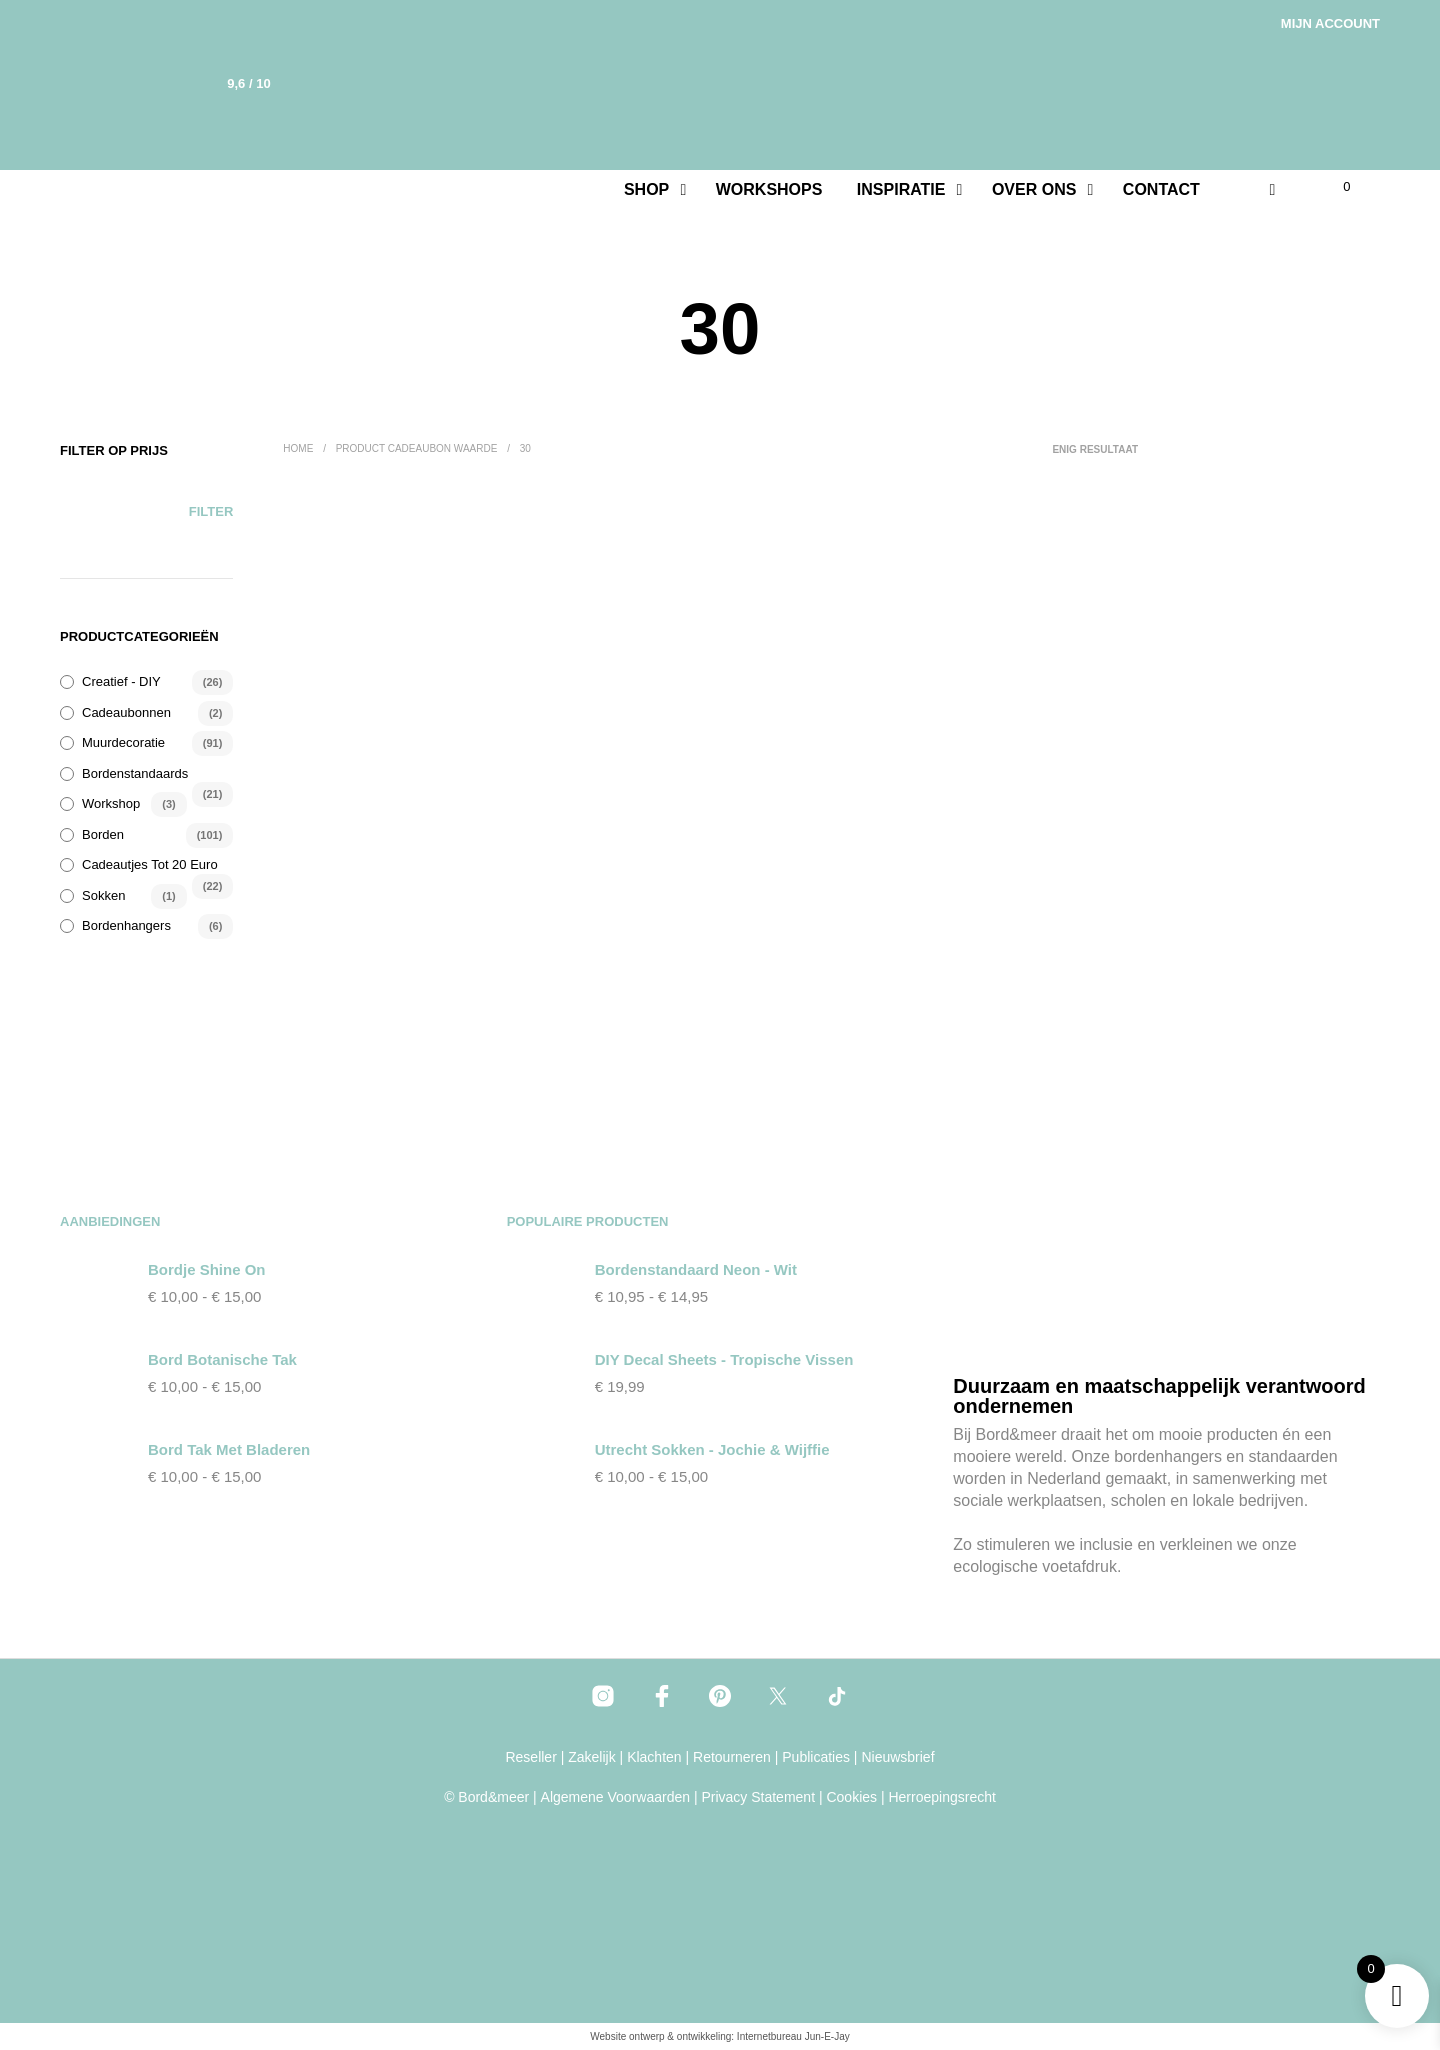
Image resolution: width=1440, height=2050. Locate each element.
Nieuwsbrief (897, 1757)
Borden (103, 834)
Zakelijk (591, 1757)
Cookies (851, 1797)
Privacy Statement (758, 1797)
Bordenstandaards (135, 773)
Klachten (654, 1757)
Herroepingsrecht (941, 1797)
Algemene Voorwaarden (615, 1797)
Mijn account (1330, 23)
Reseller (530, 1757)
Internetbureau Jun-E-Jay (793, 2036)
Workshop (111, 803)
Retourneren (732, 1757)
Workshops (769, 189)
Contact (1161, 189)
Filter (211, 511)
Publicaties (816, 1757)
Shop (646, 189)
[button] (1335, 187)
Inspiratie (901, 189)
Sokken (103, 895)
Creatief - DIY (121, 681)
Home (298, 448)
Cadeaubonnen (126, 712)
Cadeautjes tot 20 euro (150, 864)
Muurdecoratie (123, 742)
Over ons (1034, 189)
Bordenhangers (126, 925)
